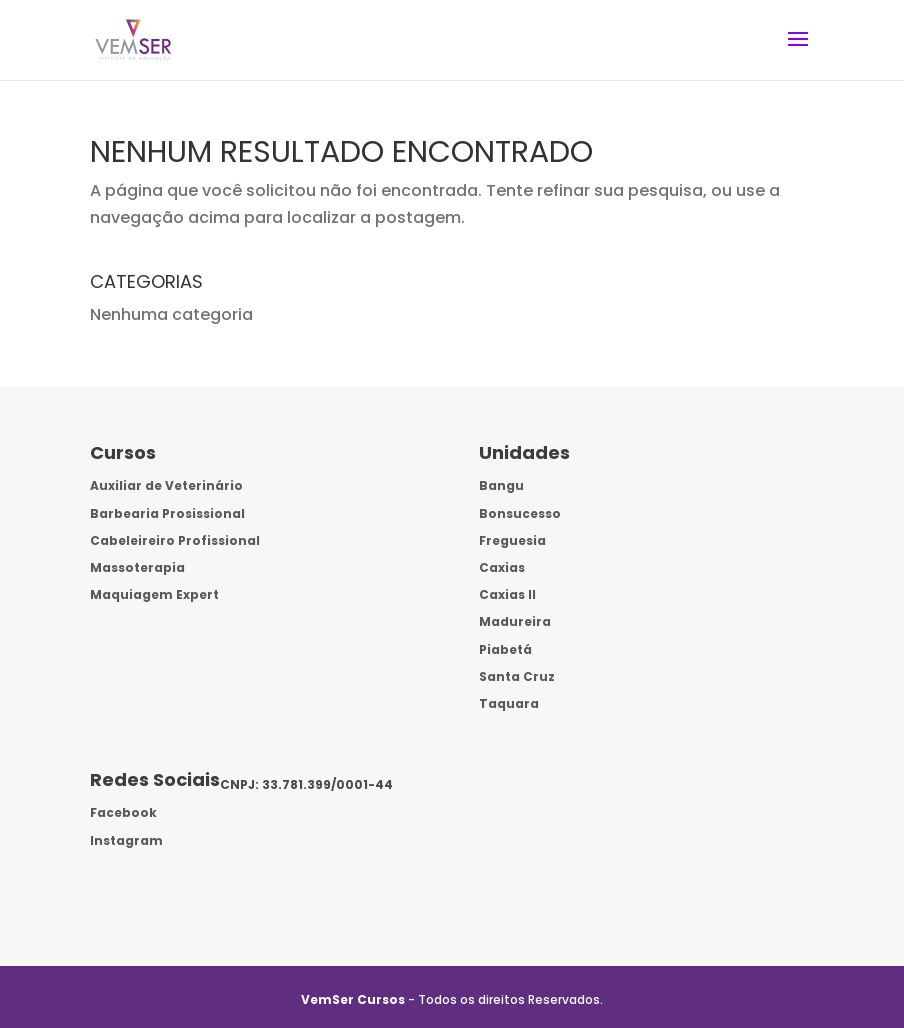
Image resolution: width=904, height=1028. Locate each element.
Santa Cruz (517, 676)
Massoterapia (137, 567)
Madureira (515, 621)
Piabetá (505, 649)
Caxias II (507, 594)
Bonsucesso (520, 513)
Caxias (502, 567)
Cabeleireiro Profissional (175, 540)
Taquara (509, 703)
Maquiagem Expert (154, 594)
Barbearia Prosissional (167, 513)
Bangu (501, 485)
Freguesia (512, 540)
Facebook (123, 812)
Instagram (126, 840)
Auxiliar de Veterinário (166, 485)
